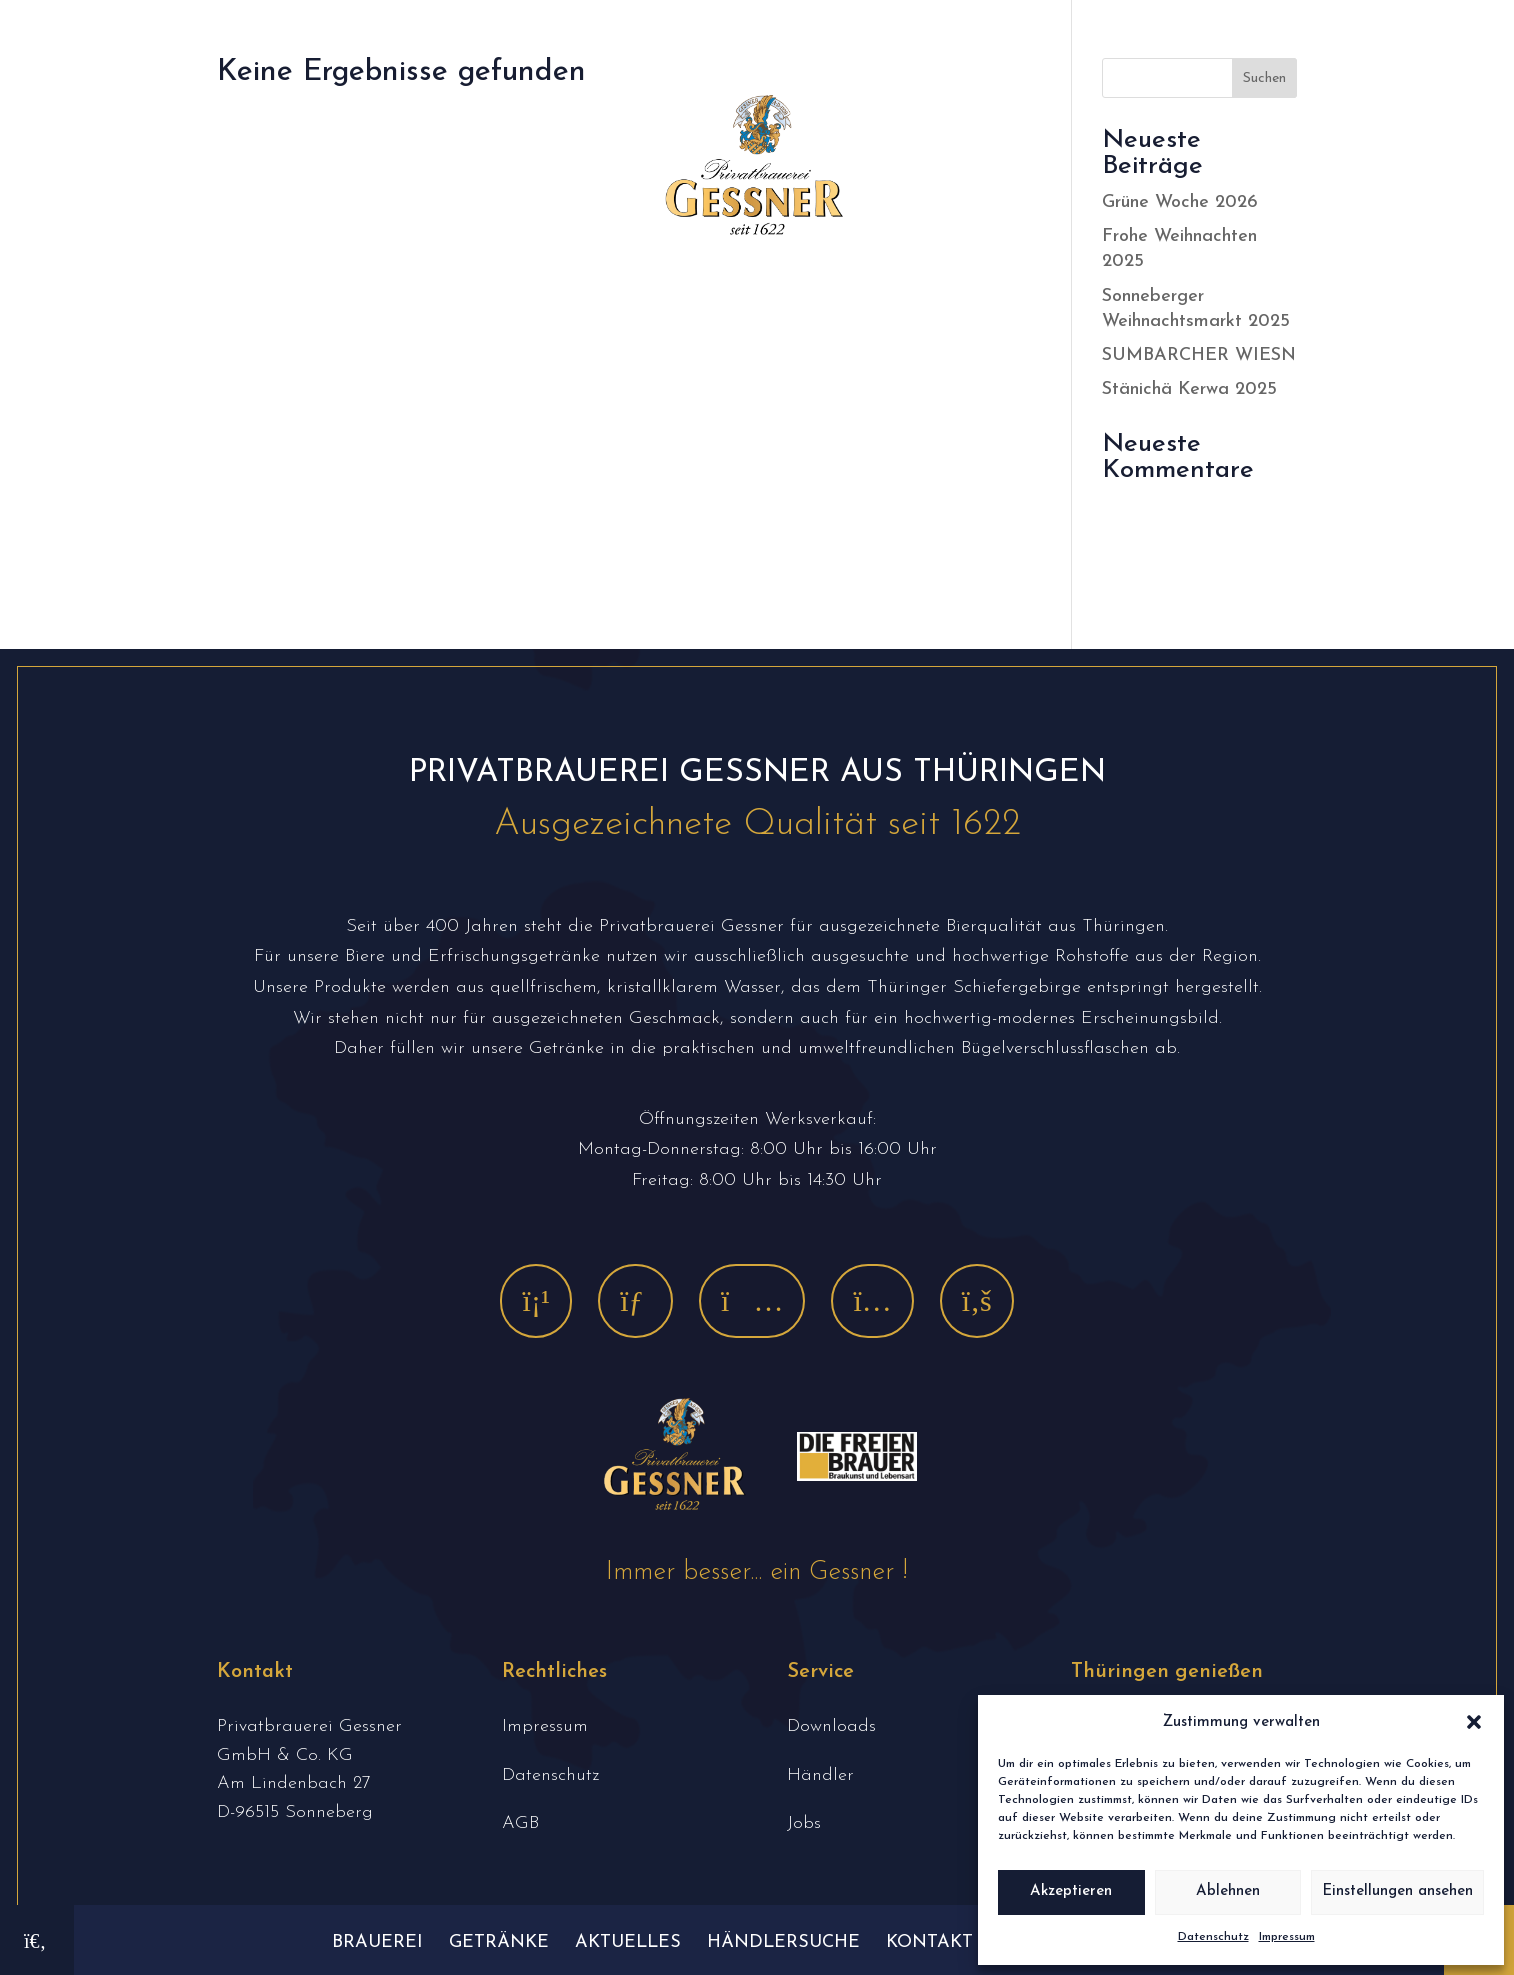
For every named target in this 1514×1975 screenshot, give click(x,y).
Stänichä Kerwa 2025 (1189, 389)
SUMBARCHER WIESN (1199, 355)
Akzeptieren (1071, 1891)
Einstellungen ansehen (1397, 1891)
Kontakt (929, 1942)
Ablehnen (1228, 1891)
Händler (820, 1775)
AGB (520, 1823)
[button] (1474, 1722)
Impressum (1287, 1937)
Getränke (499, 1942)
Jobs (804, 1823)
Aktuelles (628, 1942)
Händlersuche (783, 1942)
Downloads (831, 1726)
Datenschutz (1213, 1937)
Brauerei (377, 1942)
